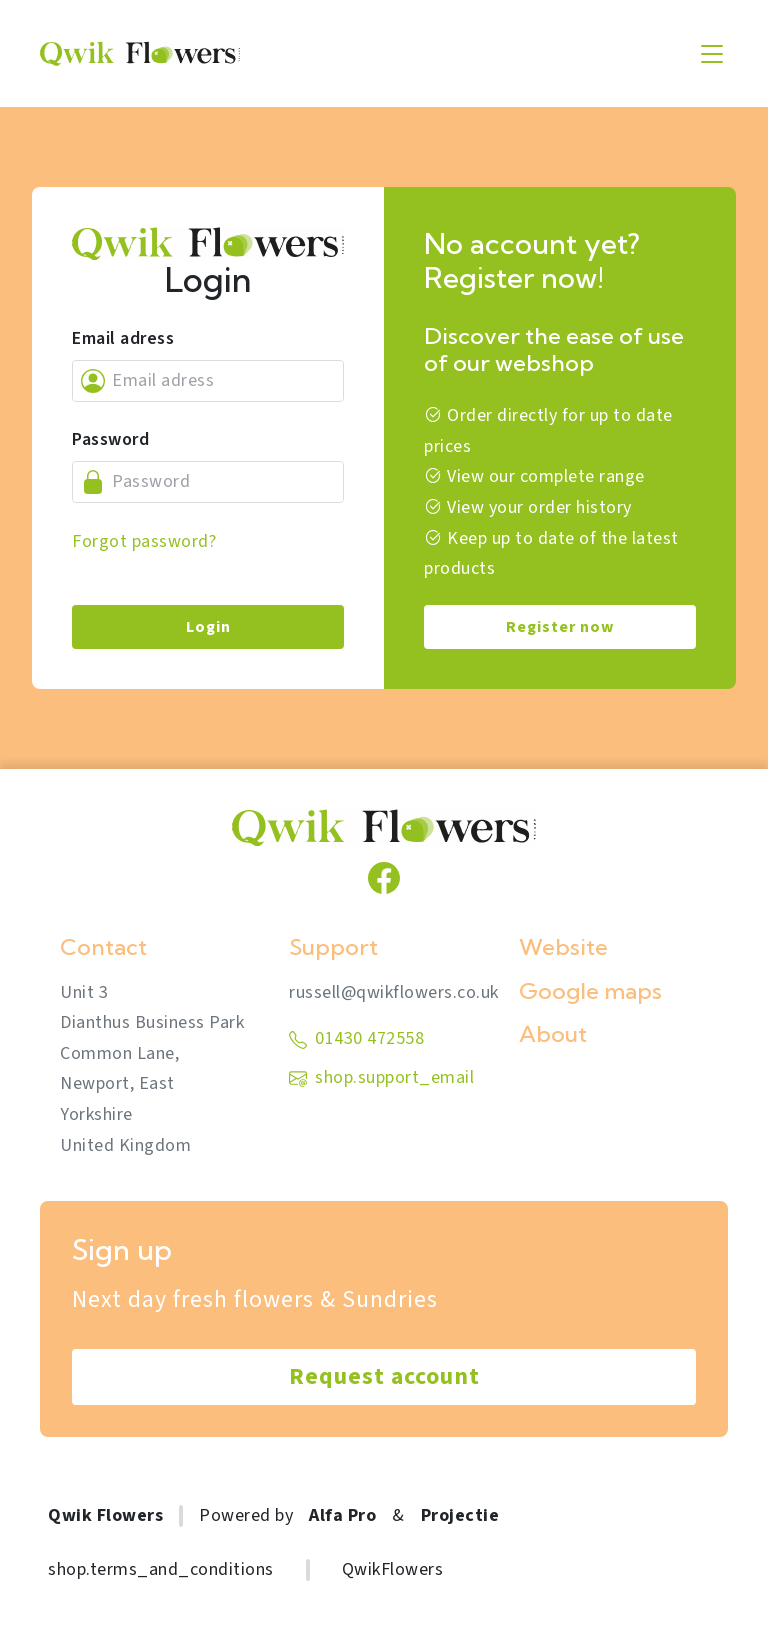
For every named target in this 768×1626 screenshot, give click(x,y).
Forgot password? (144, 541)
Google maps (590, 991)
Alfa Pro (342, 1515)
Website (563, 947)
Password (110, 439)
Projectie (460, 1515)
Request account (384, 1376)
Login (208, 627)
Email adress (123, 338)
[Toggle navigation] (712, 54)
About (553, 1034)
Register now (560, 627)
